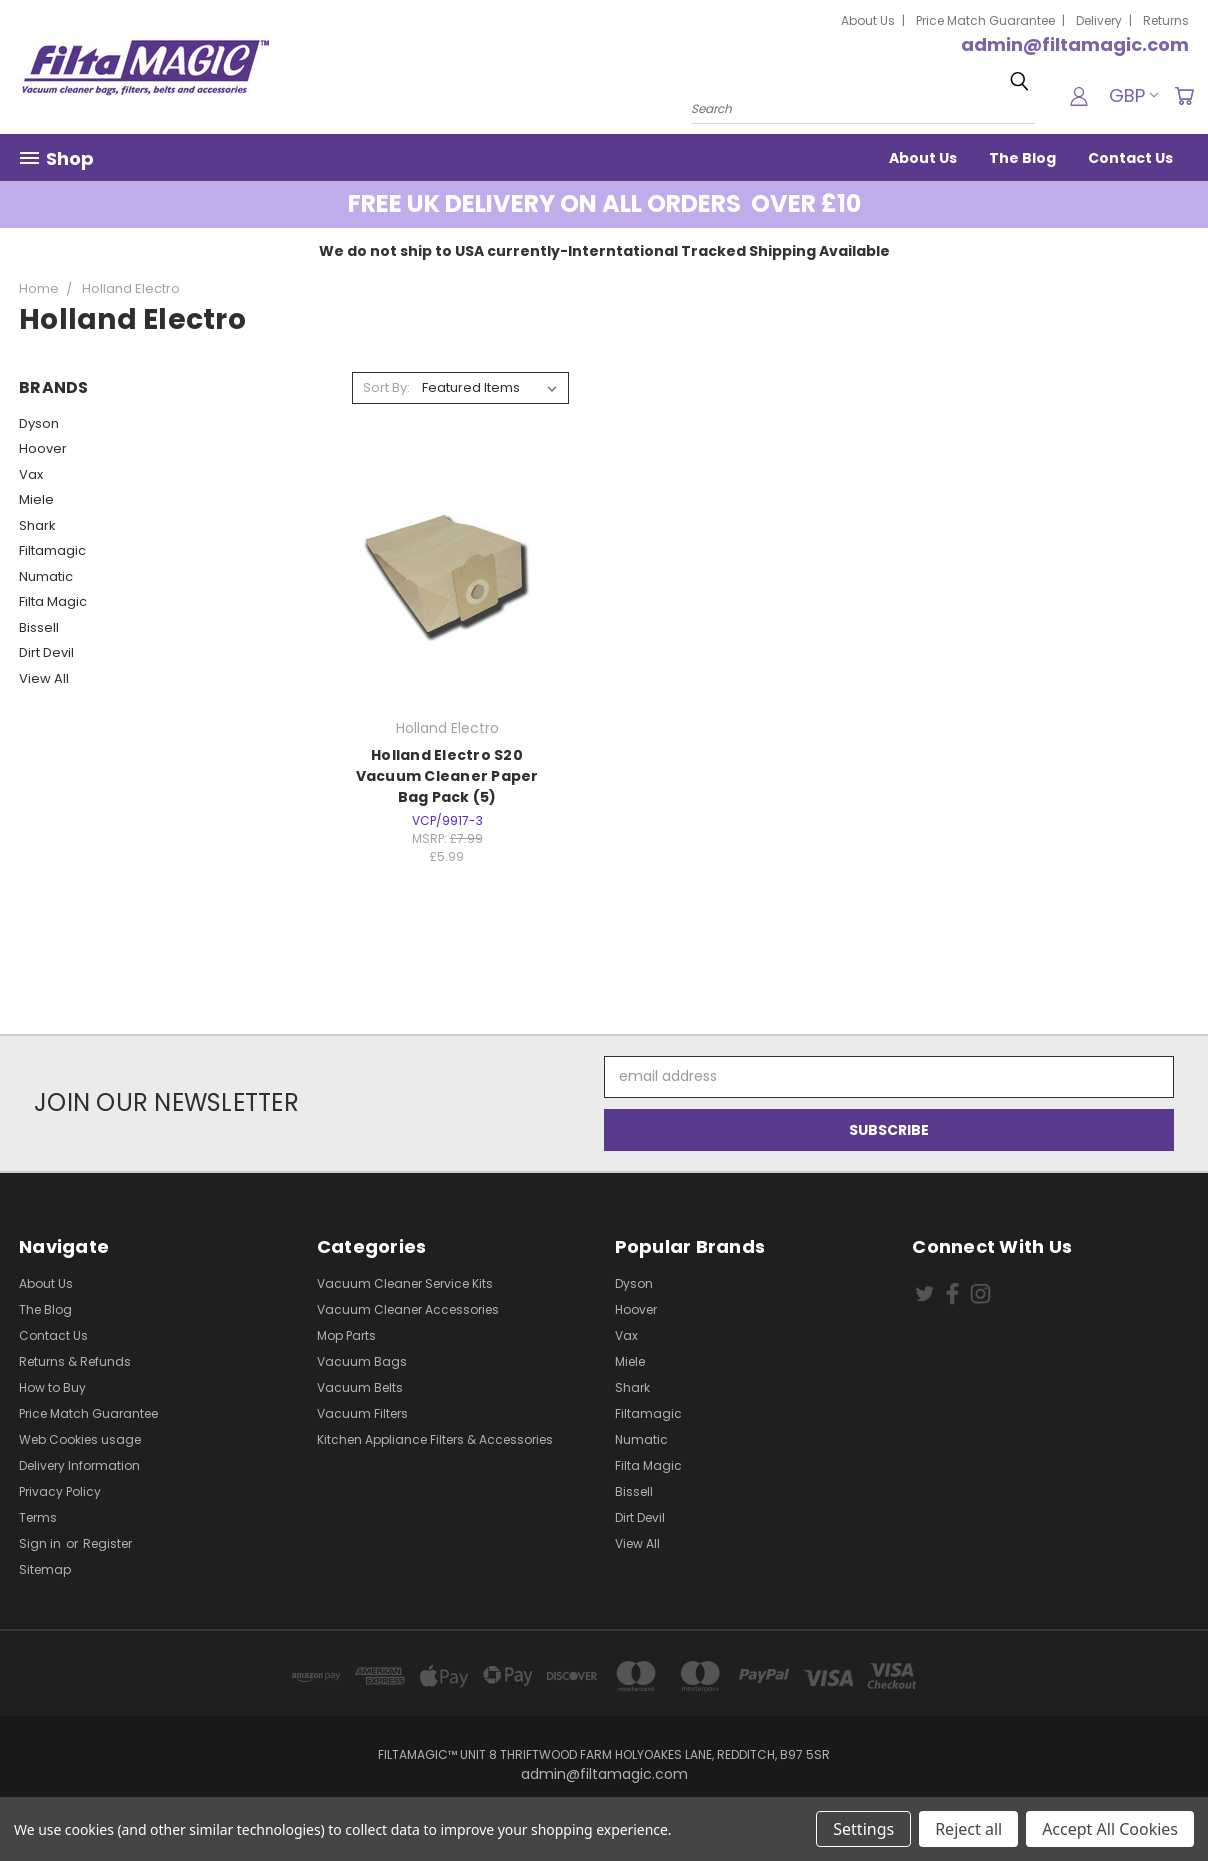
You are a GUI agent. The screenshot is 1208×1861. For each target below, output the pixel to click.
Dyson (39, 423)
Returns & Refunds (75, 1361)
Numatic (46, 576)
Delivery (1099, 20)
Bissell (39, 627)
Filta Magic (53, 601)
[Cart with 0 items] (1184, 96)
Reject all (968, 1829)
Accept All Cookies (1110, 1829)
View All (44, 678)
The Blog (1022, 158)
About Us (868, 20)
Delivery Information (79, 1465)
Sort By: (386, 387)
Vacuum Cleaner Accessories (408, 1309)
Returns (1166, 20)
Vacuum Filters (362, 1413)
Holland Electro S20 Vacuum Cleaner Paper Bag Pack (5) (447, 776)
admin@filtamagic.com (1075, 44)
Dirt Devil (46, 652)
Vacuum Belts (360, 1387)
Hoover (43, 448)
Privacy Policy (60, 1491)
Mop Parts (346, 1335)
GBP (1133, 95)
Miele (36, 499)
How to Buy (52, 1387)
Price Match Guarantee (985, 20)
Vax (31, 474)
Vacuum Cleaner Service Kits (405, 1283)
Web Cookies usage (80, 1439)
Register (107, 1543)
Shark (37, 525)
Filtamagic (52, 550)
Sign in (41, 1543)
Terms (38, 1517)
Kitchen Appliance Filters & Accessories (435, 1439)
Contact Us (1130, 158)
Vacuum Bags (362, 1361)
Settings (863, 1829)
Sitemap (45, 1569)
